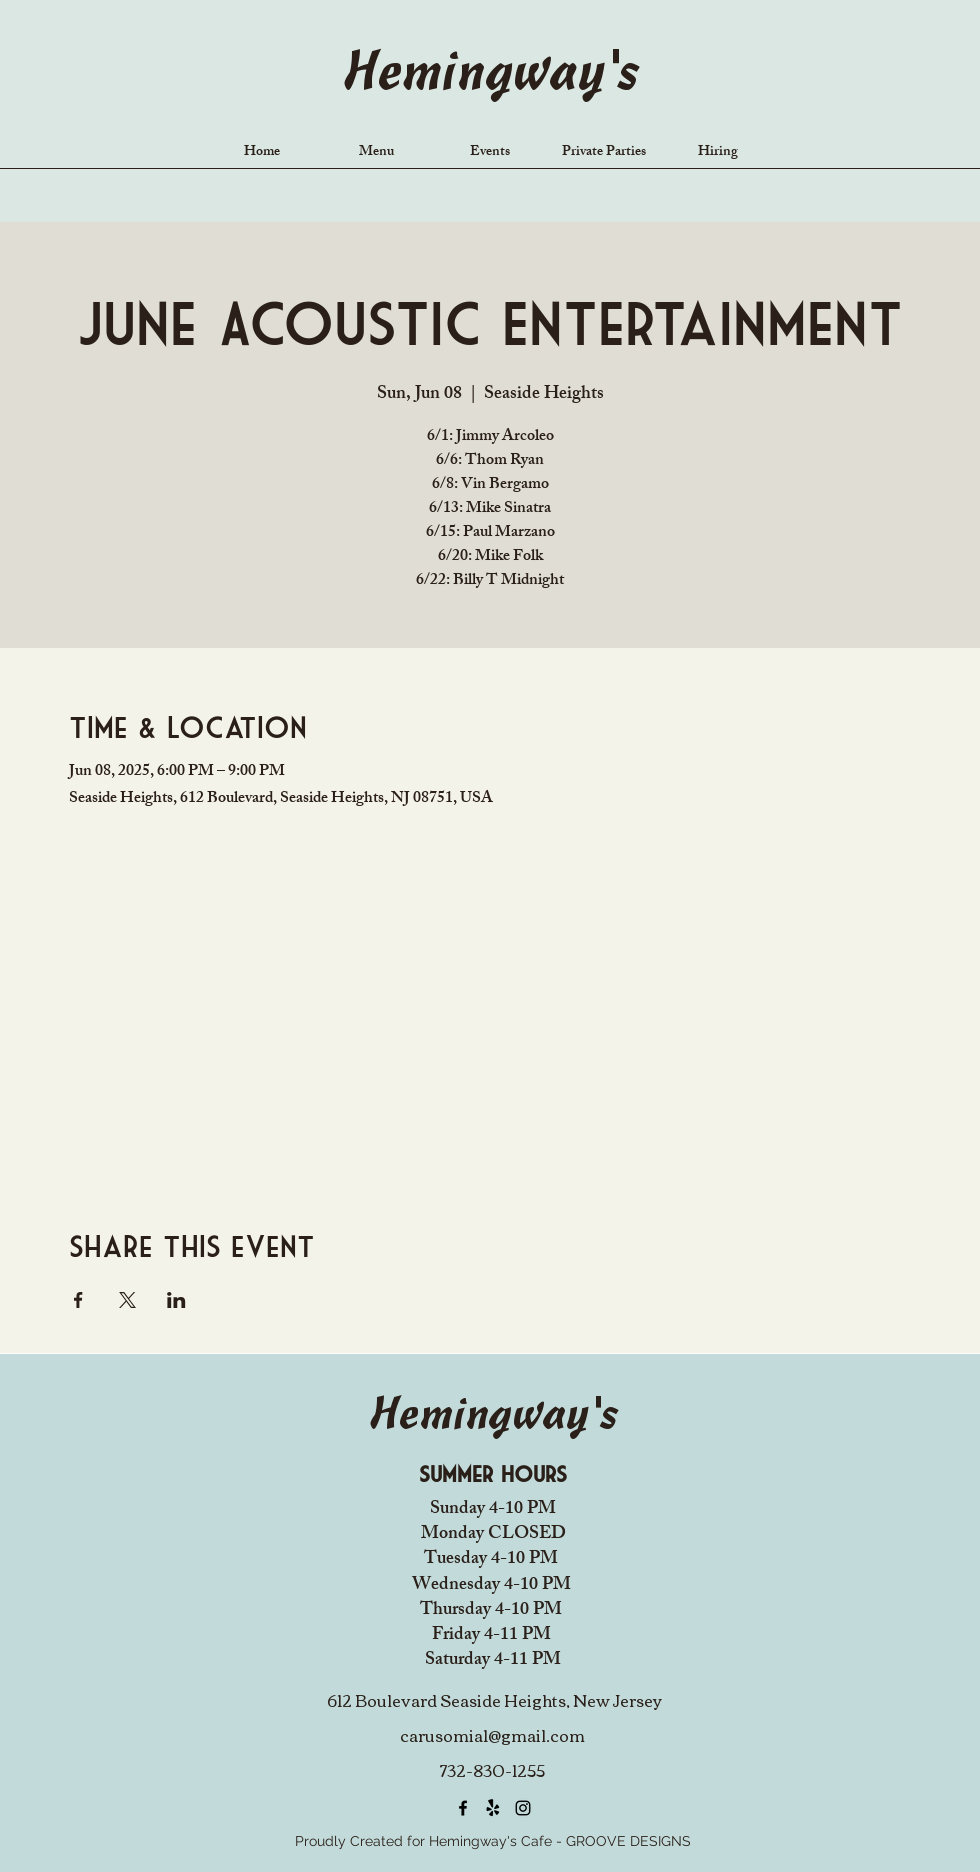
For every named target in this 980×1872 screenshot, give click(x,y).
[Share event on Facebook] (78, 1300)
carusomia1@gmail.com (492, 1735)
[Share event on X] (127, 1300)
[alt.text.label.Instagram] (523, 1808)
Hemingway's (490, 75)
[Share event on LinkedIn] (176, 1300)
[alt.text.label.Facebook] (463, 1808)
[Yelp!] (493, 1808)
